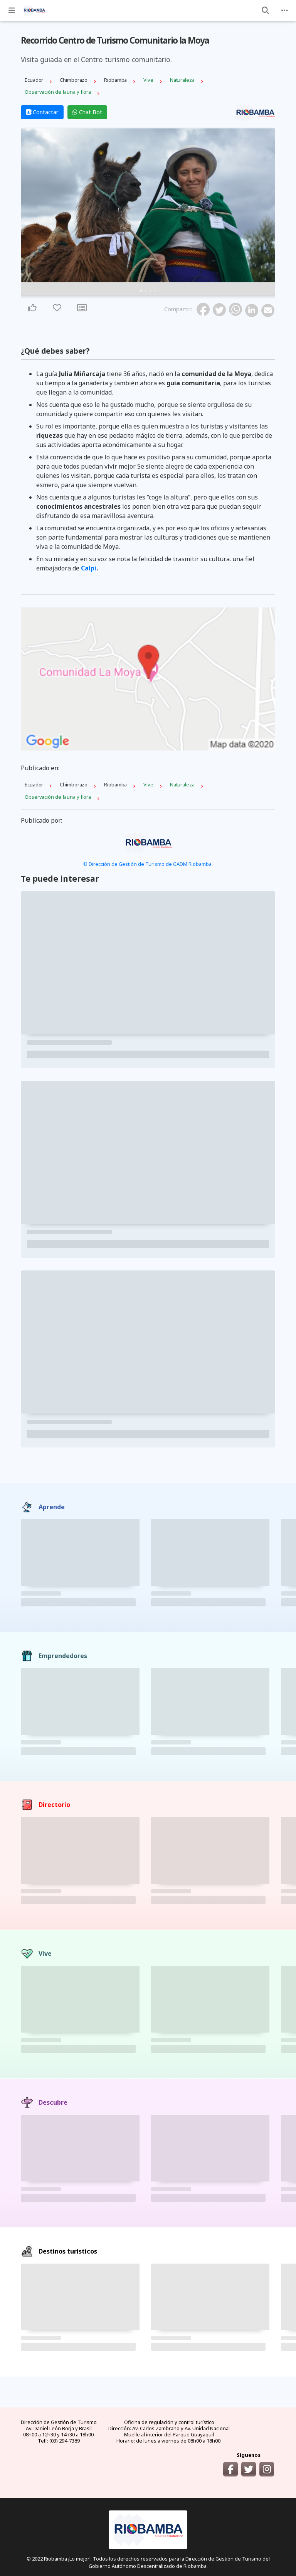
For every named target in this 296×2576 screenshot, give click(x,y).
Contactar (42, 112)
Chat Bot (87, 112)
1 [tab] (141, 290)
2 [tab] (145, 290)
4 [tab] (154, 290)
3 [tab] (150, 290)
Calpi (88, 568)
